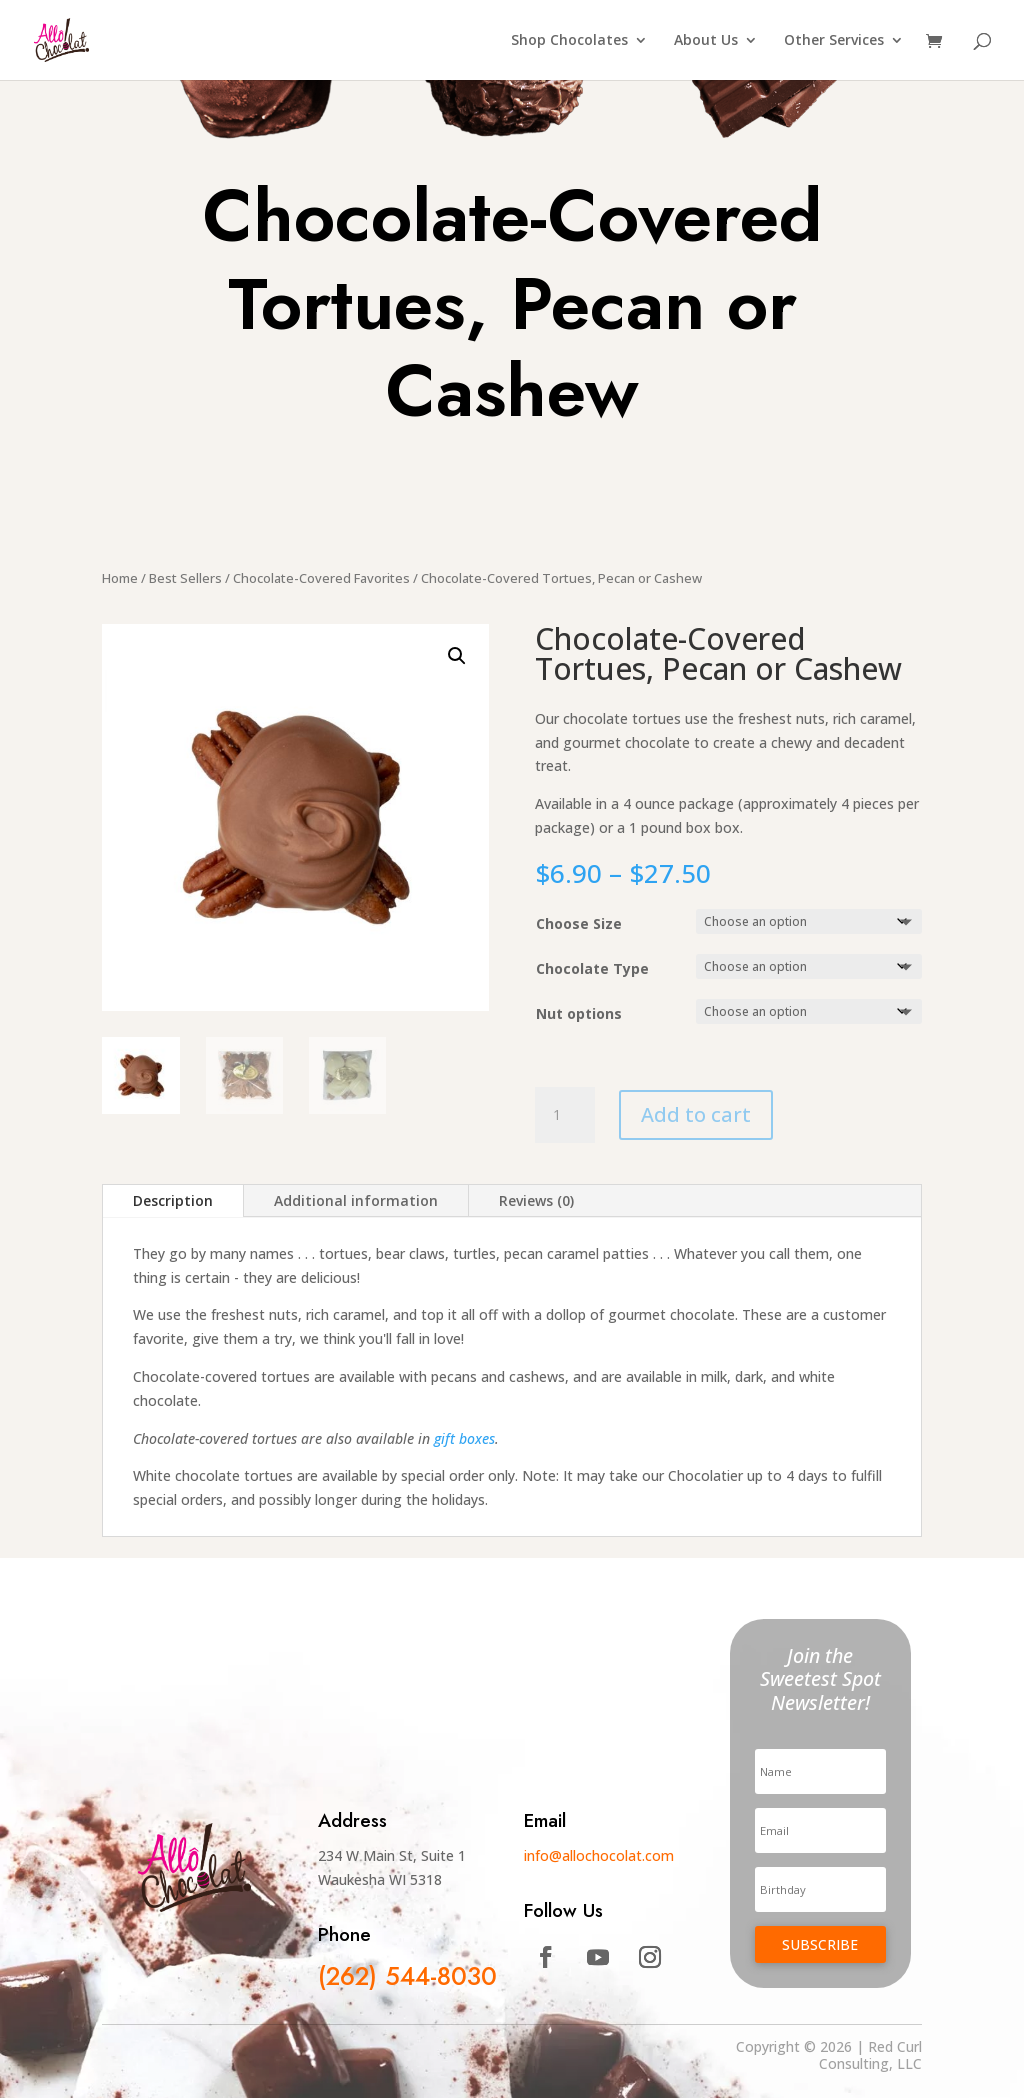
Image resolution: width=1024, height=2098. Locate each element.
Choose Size (579, 923)
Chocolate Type (592, 968)
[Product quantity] (565, 1115)
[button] (457, 656)
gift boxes (464, 1438)
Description (173, 1200)
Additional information (356, 1200)
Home (120, 578)
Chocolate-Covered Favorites (321, 578)
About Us (706, 41)
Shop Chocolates (569, 41)
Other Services (834, 41)
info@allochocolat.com (599, 1855)
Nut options (579, 1013)
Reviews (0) (536, 1200)
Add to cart (696, 1114)
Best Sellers (185, 578)
